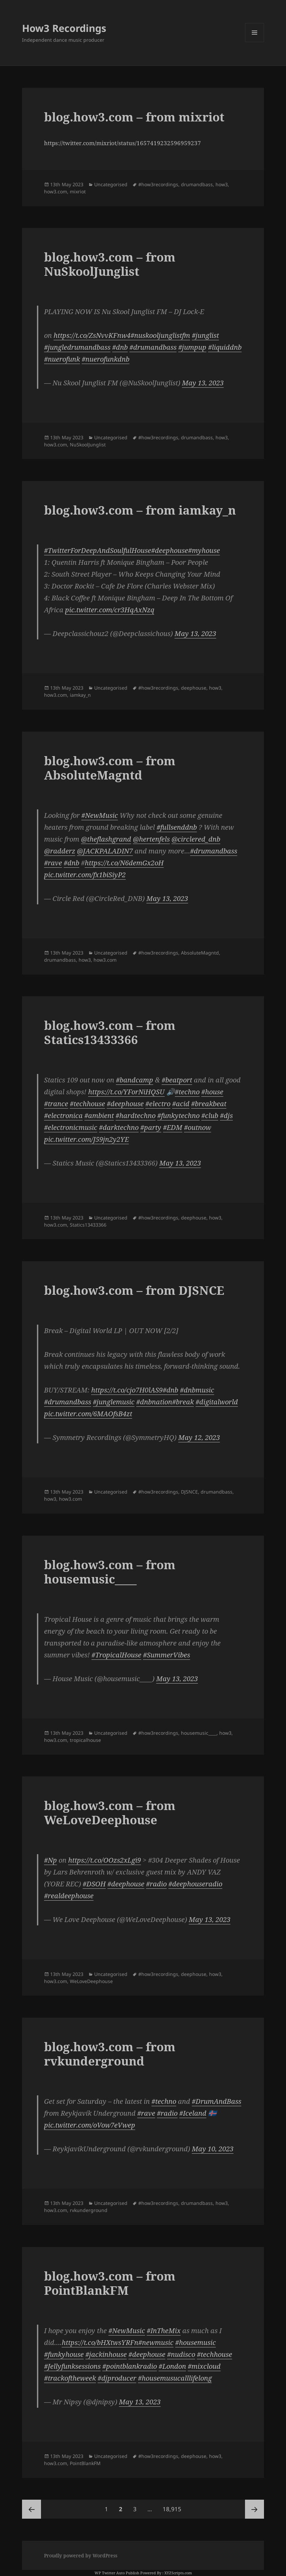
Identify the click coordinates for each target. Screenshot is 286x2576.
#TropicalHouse (116, 1654)
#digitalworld (217, 1401)
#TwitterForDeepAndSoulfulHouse (97, 550)
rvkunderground (88, 2210)
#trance (56, 1103)
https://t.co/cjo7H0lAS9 (127, 1390)
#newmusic (155, 2342)
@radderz (59, 851)
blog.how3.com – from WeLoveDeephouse (110, 1813)
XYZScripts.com (178, 2572)
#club (209, 1115)
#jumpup (192, 347)
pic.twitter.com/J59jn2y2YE (86, 1139)
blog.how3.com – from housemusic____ (110, 1572)
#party (150, 1127)
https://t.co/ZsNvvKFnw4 (92, 335)
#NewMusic (99, 815)
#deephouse (169, 550)
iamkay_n (80, 695)
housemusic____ (199, 1733)
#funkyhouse (64, 2354)
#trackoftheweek (70, 2378)
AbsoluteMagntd (200, 952)
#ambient (99, 1115)
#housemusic (195, 2342)
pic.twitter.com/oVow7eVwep (89, 2125)
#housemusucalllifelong (175, 2378)
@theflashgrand (106, 839)
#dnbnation (154, 1401)
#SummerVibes (166, 1654)
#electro (157, 1103)
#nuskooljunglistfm (160, 335)
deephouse (193, 688)
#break (183, 1401)
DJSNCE (189, 1491)
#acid (180, 1103)
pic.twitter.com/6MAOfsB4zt (88, 1413)
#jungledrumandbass (77, 347)
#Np (50, 1860)
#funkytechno (178, 1115)
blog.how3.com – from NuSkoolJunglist (110, 264)
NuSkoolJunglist (88, 444)
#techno (187, 1091)
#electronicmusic (70, 1127)
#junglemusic (114, 1401)
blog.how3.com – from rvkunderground (110, 2054)
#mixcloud (204, 2366)
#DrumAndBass (216, 2101)
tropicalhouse (85, 1740)
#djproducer (117, 2378)
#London (172, 2366)
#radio (156, 1883)
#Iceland (192, 2113)
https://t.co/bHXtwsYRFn (100, 2342)
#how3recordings (158, 184)
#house (212, 1091)
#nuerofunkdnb (105, 359)
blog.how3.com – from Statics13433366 (110, 1032)
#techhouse (87, 1103)
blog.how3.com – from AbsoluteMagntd (110, 768)
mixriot (78, 191)
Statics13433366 (88, 1225)
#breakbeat (208, 1103)
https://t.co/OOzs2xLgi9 (104, 1860)
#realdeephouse (69, 1895)
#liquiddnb (225, 347)
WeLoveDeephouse (91, 1981)
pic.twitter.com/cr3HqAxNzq (109, 609)
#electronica (63, 1115)
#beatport (177, 1079)
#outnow (197, 1127)
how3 (222, 184)
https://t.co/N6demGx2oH (124, 862)
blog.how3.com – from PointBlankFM (110, 2283)
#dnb (120, 347)
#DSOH (94, 1883)
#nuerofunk (62, 359)
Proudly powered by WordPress (80, 2555)
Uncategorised (110, 184)
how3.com (55, 191)
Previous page (31, 2509)
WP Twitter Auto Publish (117, 2572)
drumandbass (197, 184)
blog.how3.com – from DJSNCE (134, 1290)
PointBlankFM (85, 2463)
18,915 (171, 2506)
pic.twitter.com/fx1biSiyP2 (85, 874)
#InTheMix (164, 2330)
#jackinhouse (106, 2354)
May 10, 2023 (212, 2148)
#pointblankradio (129, 2366)
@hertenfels (151, 839)
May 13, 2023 (203, 382)
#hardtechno (136, 1115)
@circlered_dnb (195, 839)
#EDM (172, 1127)
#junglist (205, 335)
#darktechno (119, 1127)
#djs (226, 1115)
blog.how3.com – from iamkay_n (140, 510)
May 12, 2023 (199, 1437)
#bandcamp (134, 1079)
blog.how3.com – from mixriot (134, 117)
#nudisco (181, 2354)
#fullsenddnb (177, 827)
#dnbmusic (197, 1390)
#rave (53, 862)
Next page (254, 2509)
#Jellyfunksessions (72, 2366)
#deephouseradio (195, 1883)
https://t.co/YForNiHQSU (126, 1091)
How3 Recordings (64, 28)
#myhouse (204, 550)
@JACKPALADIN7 (105, 851)
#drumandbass (153, 347)
